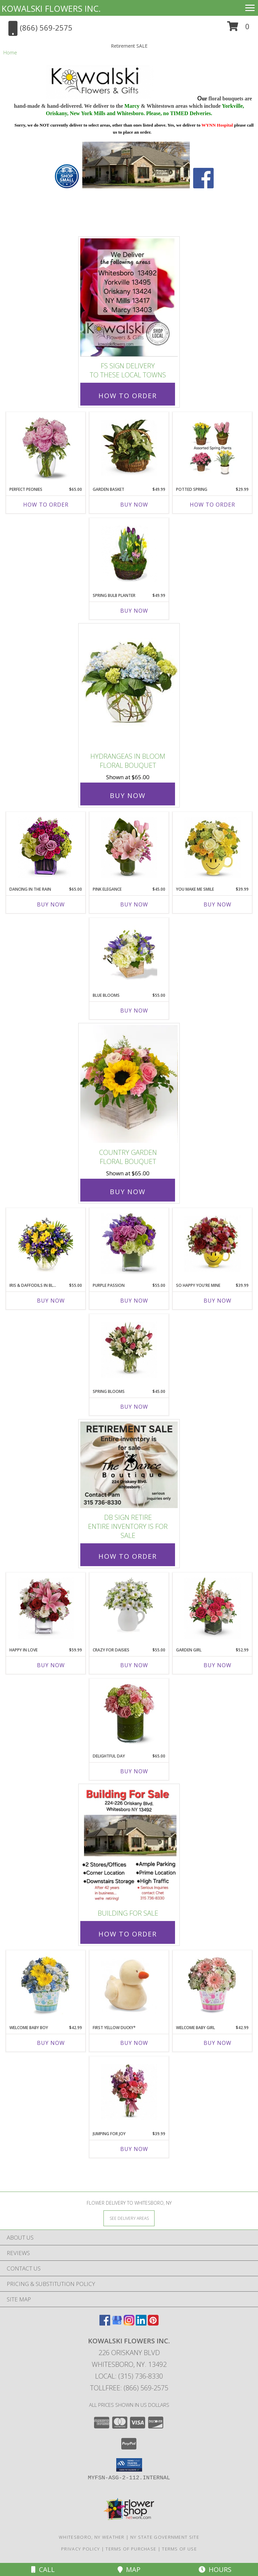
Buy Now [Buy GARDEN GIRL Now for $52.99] (217, 1665)
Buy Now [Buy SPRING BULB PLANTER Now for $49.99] (134, 610)
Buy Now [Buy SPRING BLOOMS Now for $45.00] (134, 1406)
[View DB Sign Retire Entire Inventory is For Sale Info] (129, 1464)
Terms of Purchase (130, 2549)
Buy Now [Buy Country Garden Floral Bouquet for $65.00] (127, 1191)
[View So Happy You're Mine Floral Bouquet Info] (212, 1244)
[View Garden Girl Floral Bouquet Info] (212, 1608)
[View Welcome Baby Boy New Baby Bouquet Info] (46, 1986)
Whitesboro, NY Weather (92, 2537)
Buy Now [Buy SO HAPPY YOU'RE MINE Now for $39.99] (217, 1300)
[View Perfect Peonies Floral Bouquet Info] (46, 448)
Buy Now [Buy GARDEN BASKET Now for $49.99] (134, 504)
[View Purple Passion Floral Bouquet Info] (129, 1243)
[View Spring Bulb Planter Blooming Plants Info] (129, 554)
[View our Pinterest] (153, 2323)
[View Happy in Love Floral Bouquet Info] (46, 1608)
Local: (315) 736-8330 (129, 2376)
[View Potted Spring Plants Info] (212, 448)
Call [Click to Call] (43, 2569)
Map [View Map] (129, 2569)
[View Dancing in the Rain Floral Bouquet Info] (46, 847)
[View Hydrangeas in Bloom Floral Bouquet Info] (129, 686)
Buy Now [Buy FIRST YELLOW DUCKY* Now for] (134, 2043)
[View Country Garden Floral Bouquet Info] (129, 1084)
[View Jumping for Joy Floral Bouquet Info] (129, 2092)
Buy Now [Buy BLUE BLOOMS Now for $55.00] (134, 1010)
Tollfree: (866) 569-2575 (129, 2387)
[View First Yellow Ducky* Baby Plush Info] (129, 1986)
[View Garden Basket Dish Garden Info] (129, 448)
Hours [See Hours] (215, 2569)
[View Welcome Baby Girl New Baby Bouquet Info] (212, 1986)
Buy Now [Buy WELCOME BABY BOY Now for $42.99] (51, 2043)
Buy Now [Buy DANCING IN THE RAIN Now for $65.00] (51, 904)
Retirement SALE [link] (129, 46)
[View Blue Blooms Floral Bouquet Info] (129, 953)
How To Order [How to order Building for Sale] (127, 1933)
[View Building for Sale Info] (129, 1845)
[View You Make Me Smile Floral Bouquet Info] (212, 847)
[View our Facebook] (104, 2323)
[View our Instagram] (129, 2323)
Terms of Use (179, 2549)
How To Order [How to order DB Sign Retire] (127, 1556)
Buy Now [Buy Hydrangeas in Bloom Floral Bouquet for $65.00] (127, 795)
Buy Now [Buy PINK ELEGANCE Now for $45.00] (134, 904)
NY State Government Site (164, 2537)
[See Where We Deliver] (129, 2218)
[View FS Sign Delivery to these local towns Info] (129, 297)
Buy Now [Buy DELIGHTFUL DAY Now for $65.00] (134, 1771)
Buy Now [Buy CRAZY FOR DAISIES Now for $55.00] (134, 1665)
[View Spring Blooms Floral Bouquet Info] (129, 1350)
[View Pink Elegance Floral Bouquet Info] (129, 847)
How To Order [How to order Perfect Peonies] (46, 504)
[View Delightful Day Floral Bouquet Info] (129, 1714)
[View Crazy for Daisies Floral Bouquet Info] (129, 1608)
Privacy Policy (80, 2549)
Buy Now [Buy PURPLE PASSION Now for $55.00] (134, 1300)
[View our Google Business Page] (117, 2323)
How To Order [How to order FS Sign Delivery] (127, 395)
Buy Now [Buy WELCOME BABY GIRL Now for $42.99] (217, 2043)
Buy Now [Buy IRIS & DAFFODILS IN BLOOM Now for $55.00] (51, 1300)
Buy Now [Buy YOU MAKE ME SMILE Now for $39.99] (217, 904)
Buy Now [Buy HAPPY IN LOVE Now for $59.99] (51, 1665)
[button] (238, 28)
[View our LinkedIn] (141, 2323)
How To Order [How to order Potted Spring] (212, 504)
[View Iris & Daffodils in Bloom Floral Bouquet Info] (46, 1243)
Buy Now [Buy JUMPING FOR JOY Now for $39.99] (134, 2149)
